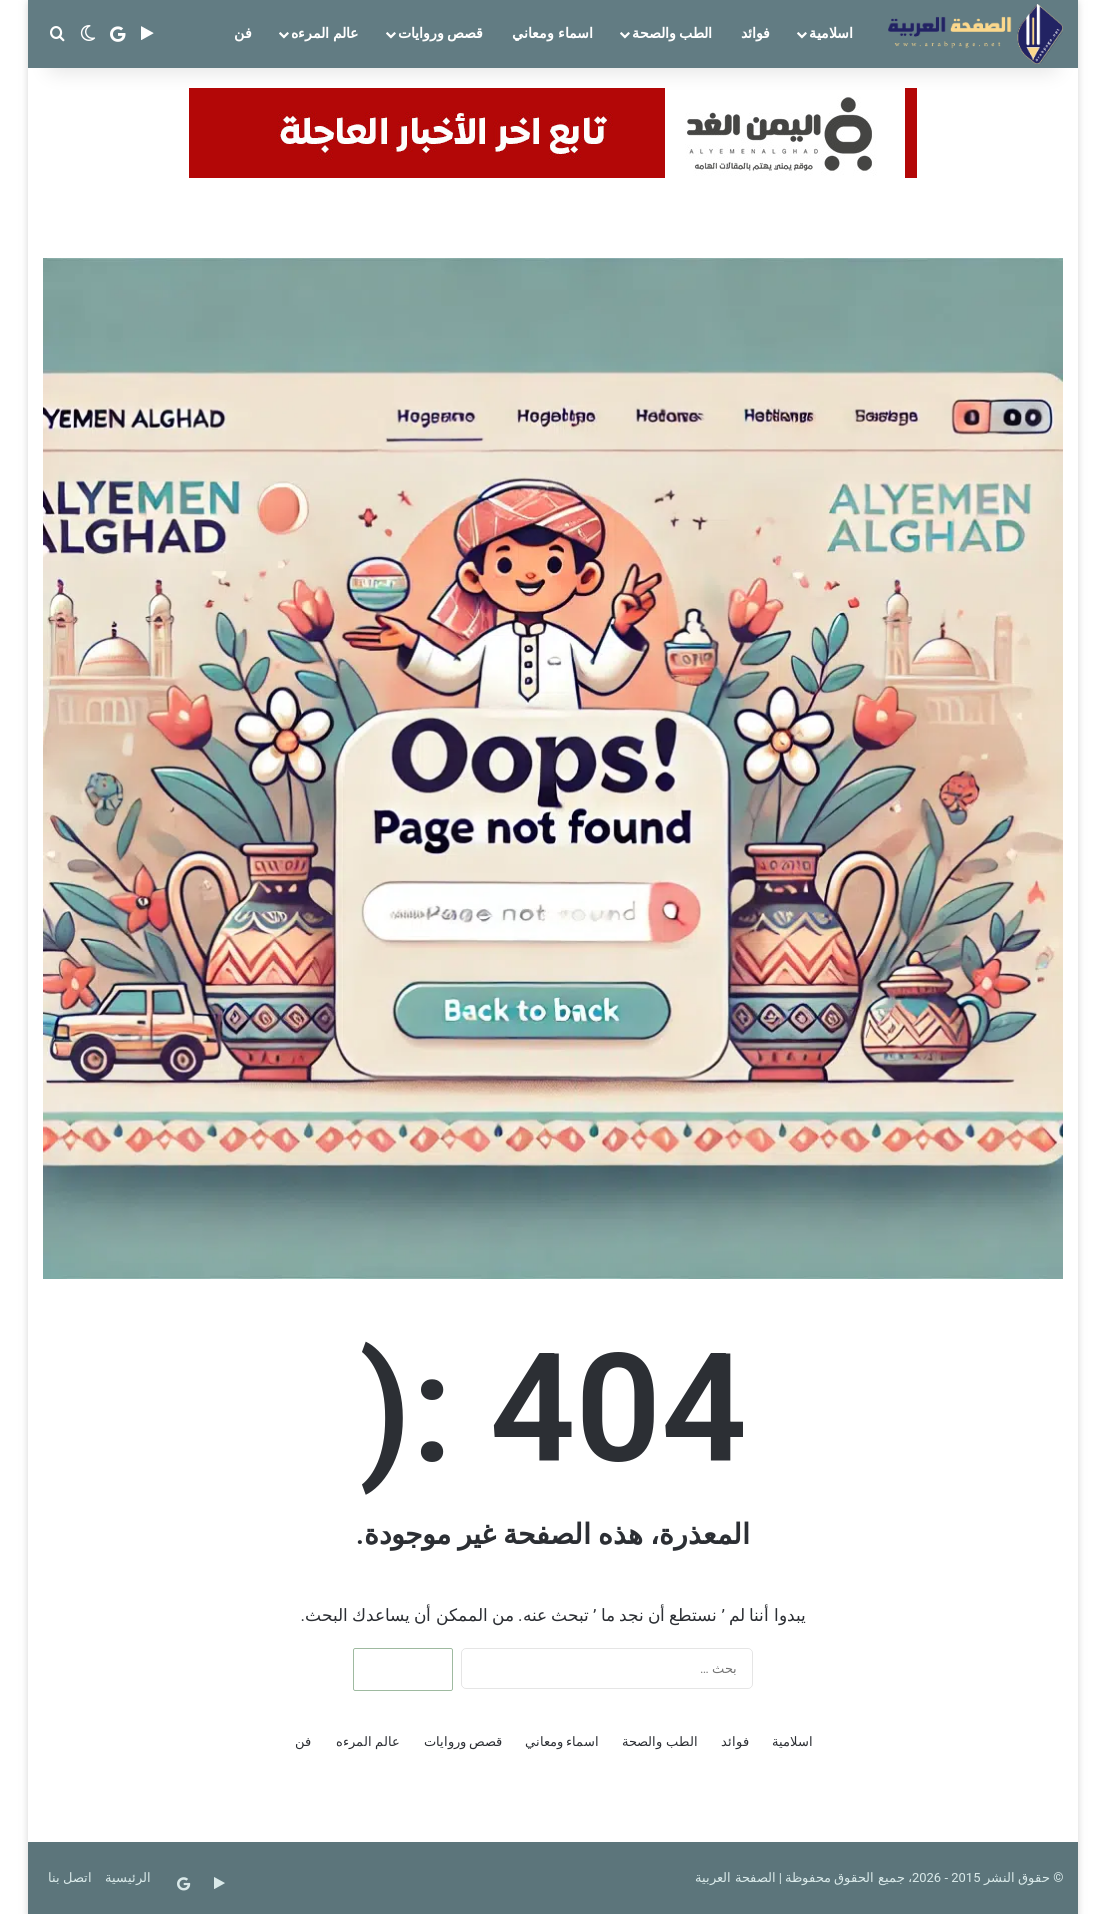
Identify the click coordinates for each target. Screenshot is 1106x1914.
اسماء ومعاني (552, 33)
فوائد (755, 33)
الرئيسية (128, 1877)
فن (243, 33)
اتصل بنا (70, 1877)
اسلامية (831, 33)
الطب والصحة (672, 33)
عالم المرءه (324, 33)
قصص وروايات (440, 33)
